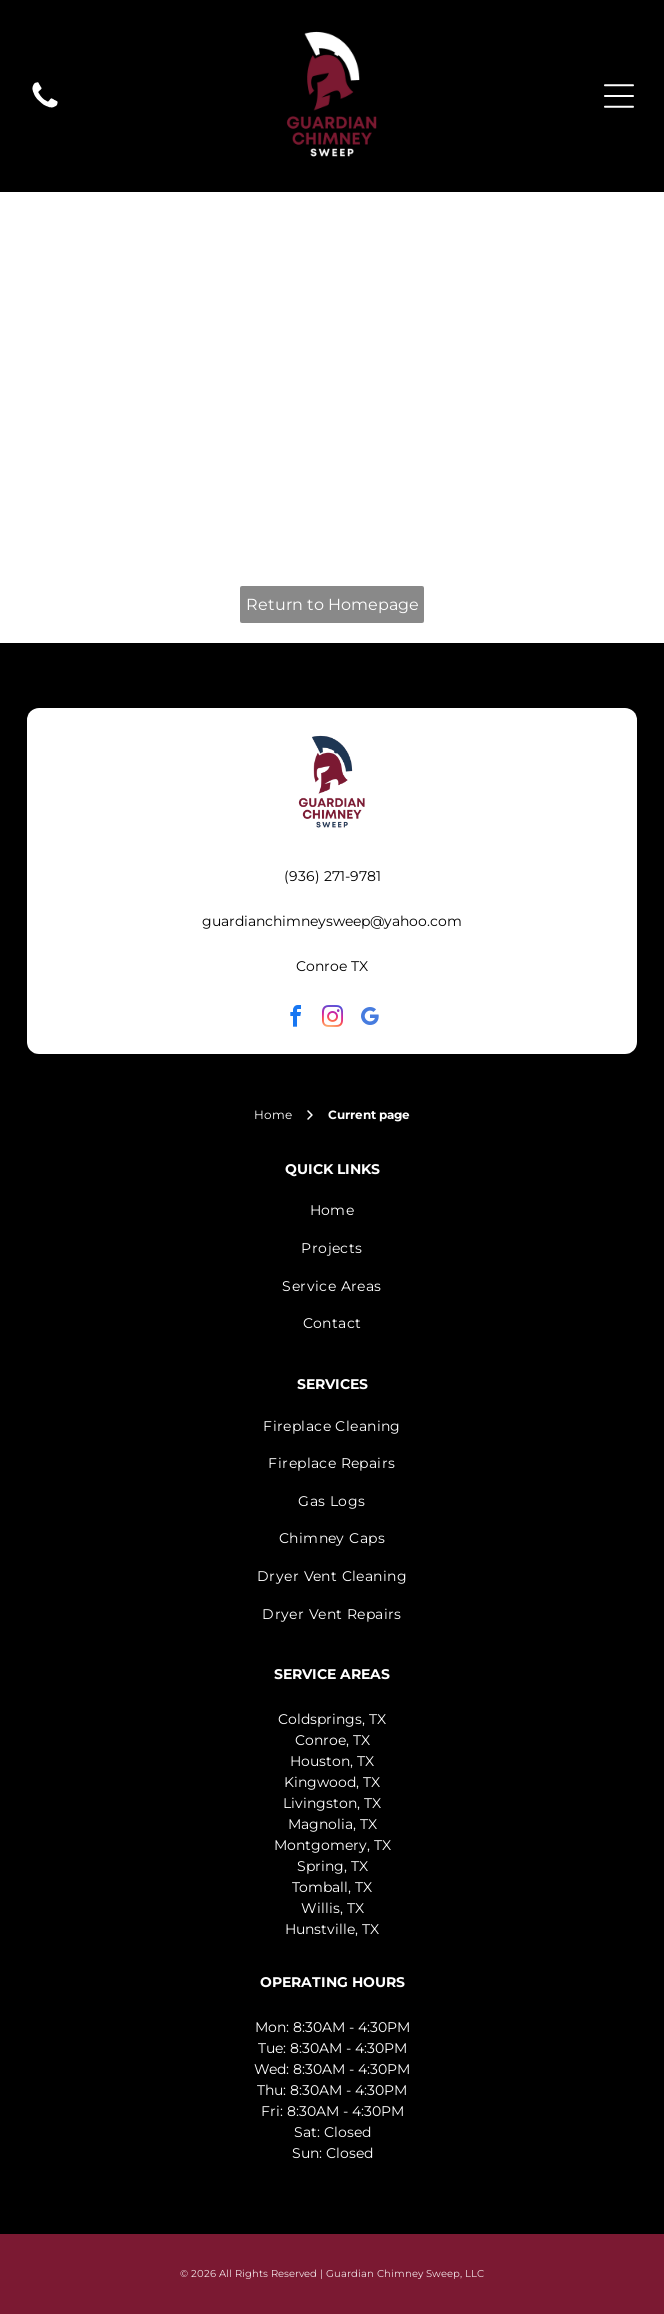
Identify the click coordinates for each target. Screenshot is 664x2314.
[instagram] (332, 1019)
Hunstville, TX (332, 1929)
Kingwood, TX (332, 1782)
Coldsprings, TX (332, 1719)
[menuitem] (332, 1211)
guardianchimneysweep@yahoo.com (332, 921)
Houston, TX (332, 1761)
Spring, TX (332, 1866)
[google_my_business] (369, 1019)
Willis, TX (332, 1908)
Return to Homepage (332, 604)
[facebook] (295, 1019)
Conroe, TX (332, 1740)
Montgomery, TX (332, 1845)
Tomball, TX (332, 1887)
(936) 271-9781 (332, 876)
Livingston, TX (332, 1803)
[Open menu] (619, 96)
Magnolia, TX (332, 1824)
